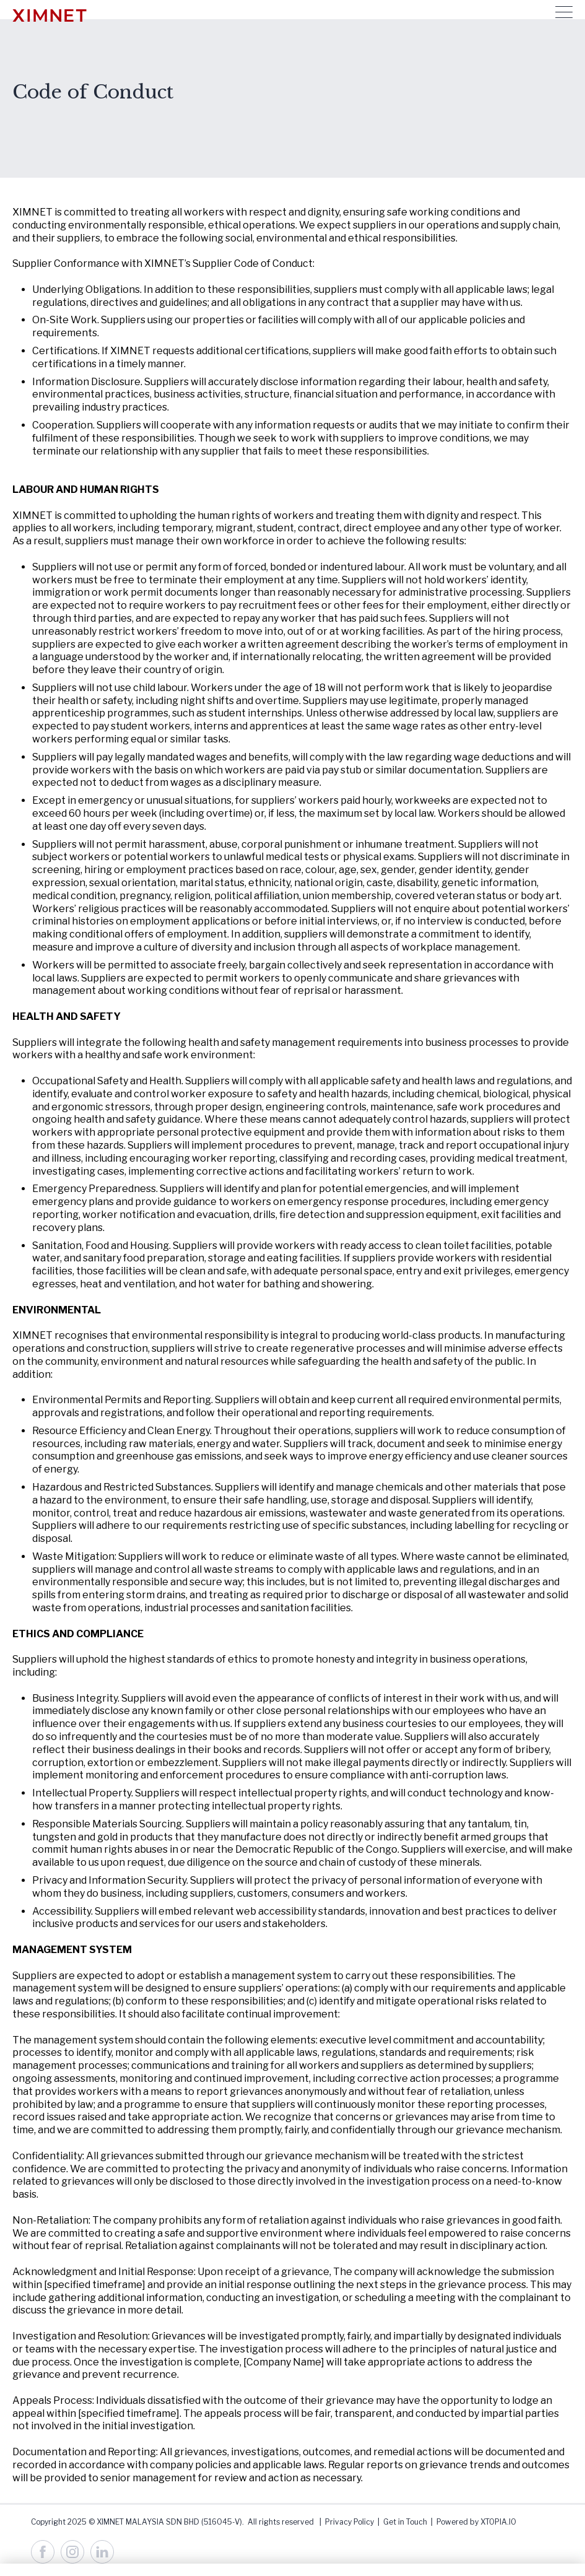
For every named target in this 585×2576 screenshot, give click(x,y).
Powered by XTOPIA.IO (476, 2521)
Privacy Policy (349, 2521)
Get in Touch (405, 2521)
